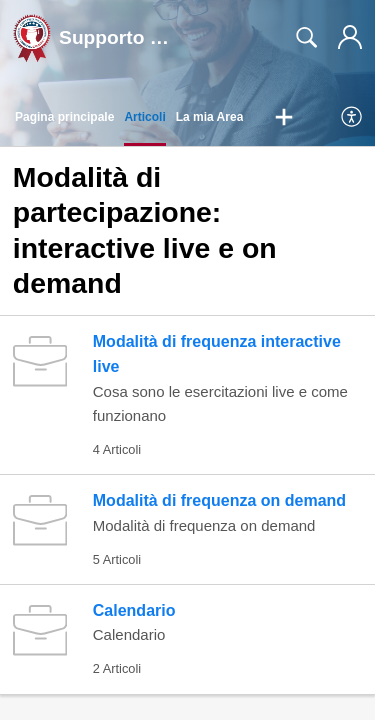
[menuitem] (352, 118)
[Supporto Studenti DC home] (32, 38)
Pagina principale (64, 117)
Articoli (144, 117)
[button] (284, 118)
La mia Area (210, 117)
